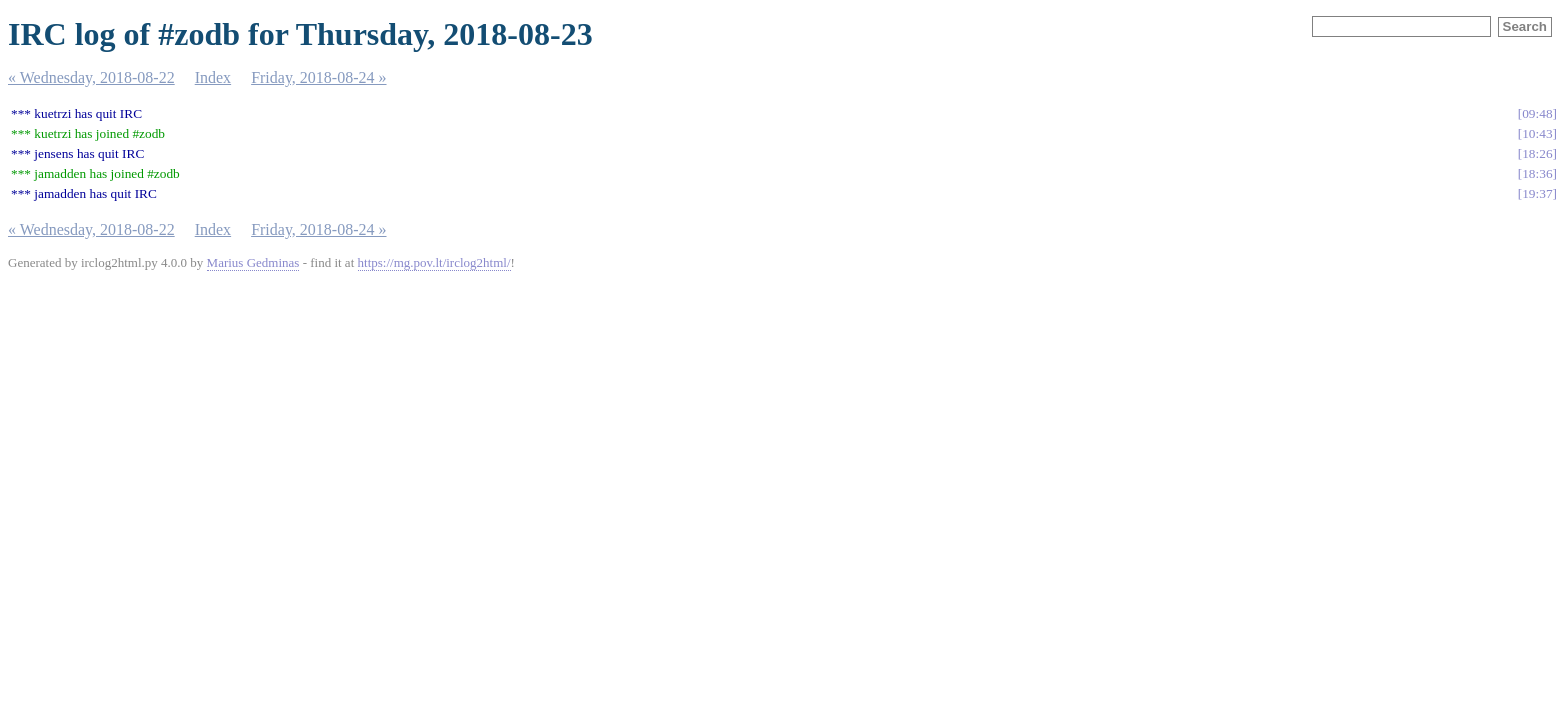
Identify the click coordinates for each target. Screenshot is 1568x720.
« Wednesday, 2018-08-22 (91, 77)
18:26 (1537, 153)
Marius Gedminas (253, 262)
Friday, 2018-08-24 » (318, 77)
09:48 (1537, 113)
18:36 (1537, 173)
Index (213, 77)
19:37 (1537, 193)
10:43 (1537, 133)
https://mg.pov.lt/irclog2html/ (434, 262)
